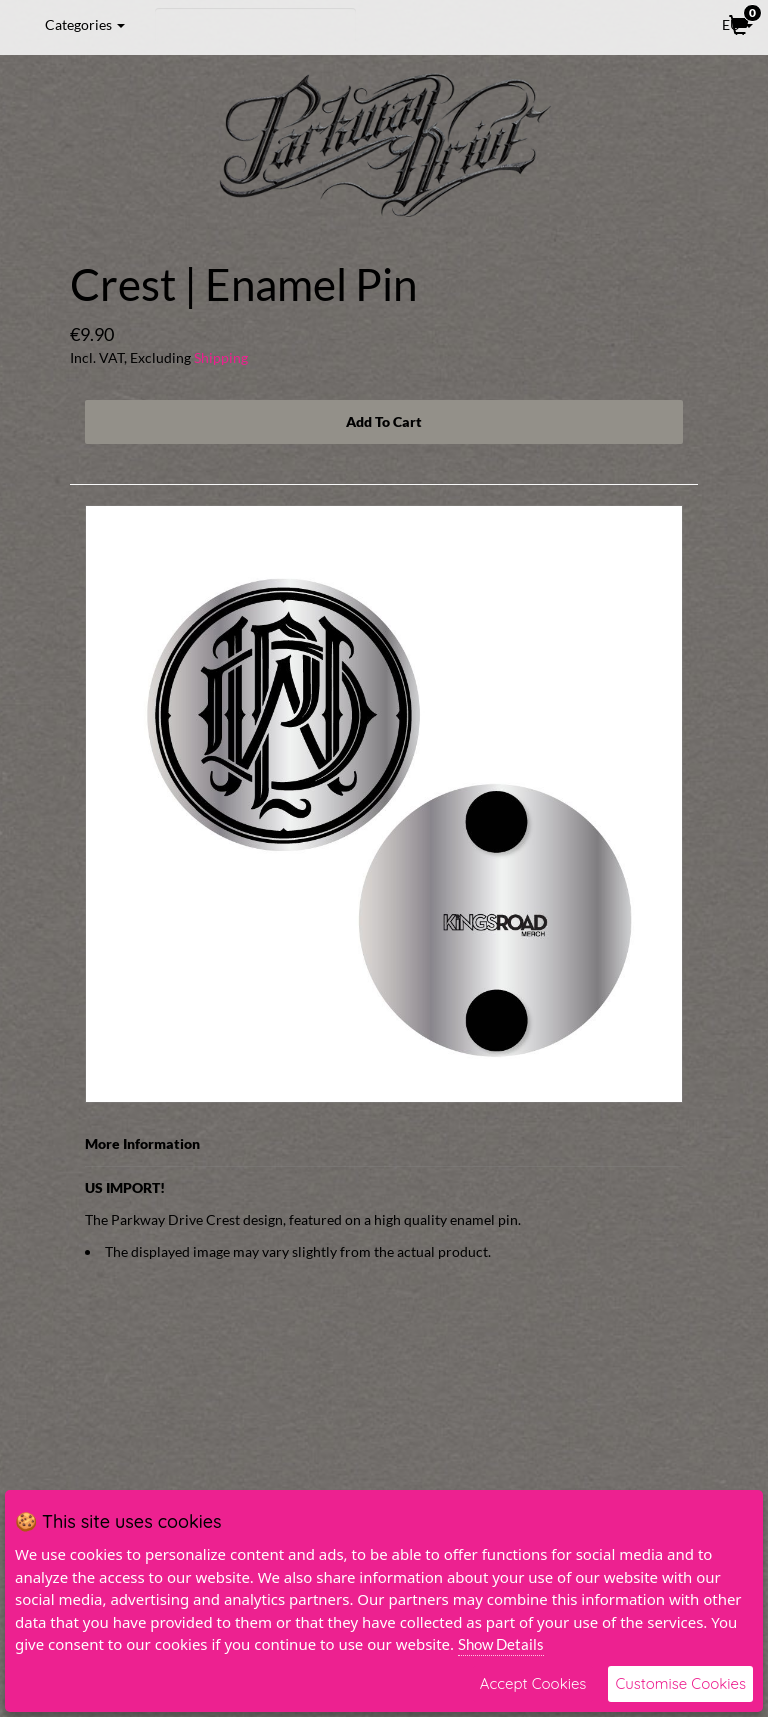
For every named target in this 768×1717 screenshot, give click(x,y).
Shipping (221, 357)
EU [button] (723, 24)
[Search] (255, 25)
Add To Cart (384, 421)
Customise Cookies (680, 1683)
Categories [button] (85, 24)
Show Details (501, 1644)
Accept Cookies (533, 1683)
